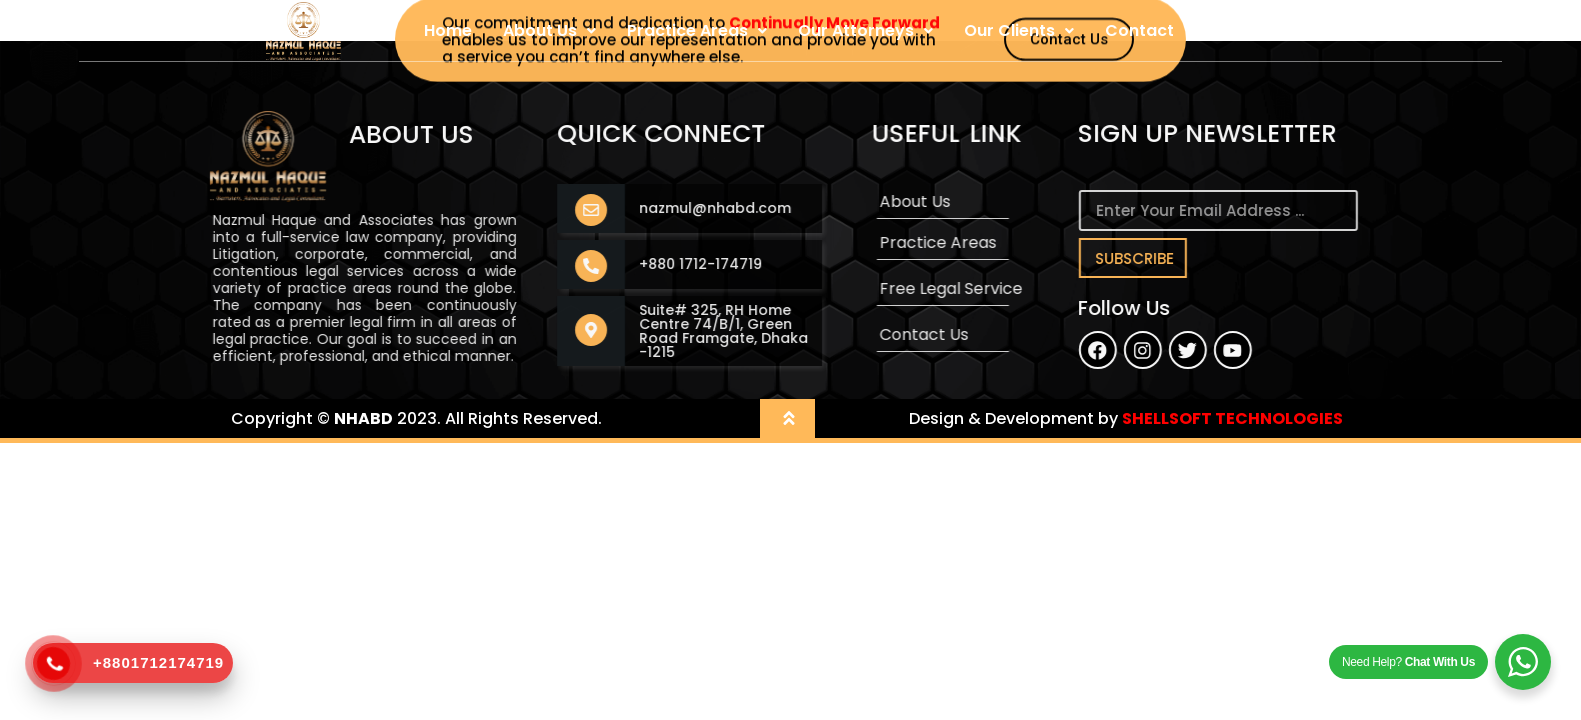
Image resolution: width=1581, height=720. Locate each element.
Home (448, 30)
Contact (1139, 30)
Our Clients (1019, 30)
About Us (549, 30)
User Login (1247, 30)
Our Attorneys (865, 30)
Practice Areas (697, 30)
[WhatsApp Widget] (1523, 662)
